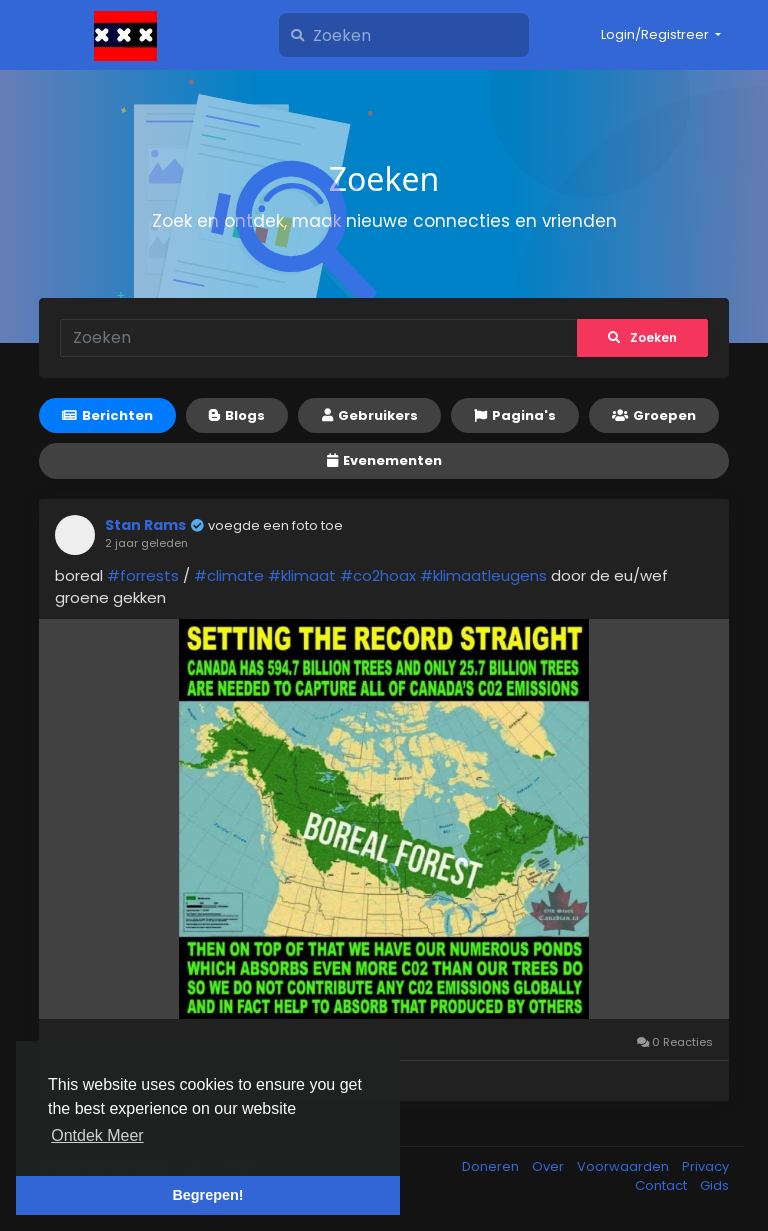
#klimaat (302, 575)
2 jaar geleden (146, 543)
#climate (229, 575)
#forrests (143, 575)
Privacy (705, 1166)
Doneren (492, 1166)
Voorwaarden (624, 1166)
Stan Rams (145, 525)
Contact (662, 1185)
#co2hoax (378, 575)
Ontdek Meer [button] (97, 1135)
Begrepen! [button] (207, 1195)
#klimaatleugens (483, 575)
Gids (714, 1185)
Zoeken (642, 337)
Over (549, 1166)
